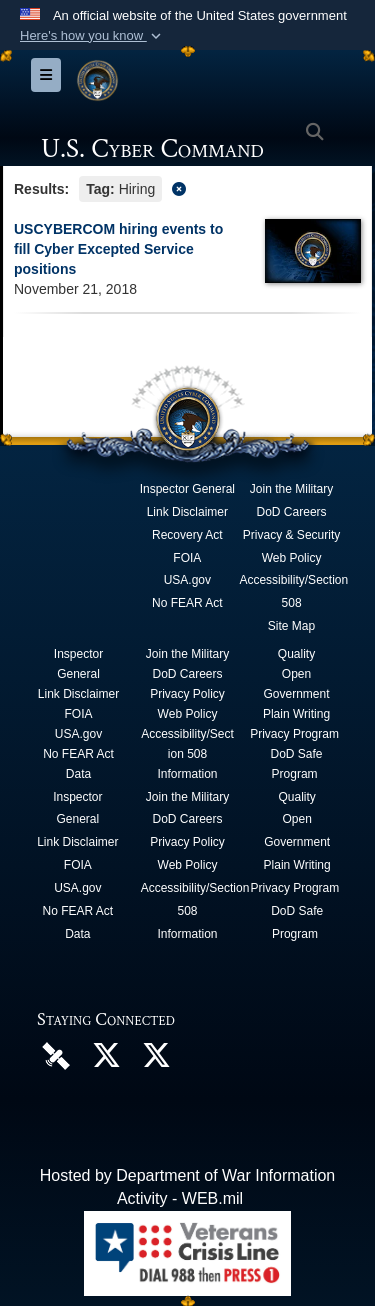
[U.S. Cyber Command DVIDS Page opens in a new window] (56, 1055)
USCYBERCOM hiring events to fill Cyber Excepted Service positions (118, 249)
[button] (92, 36)
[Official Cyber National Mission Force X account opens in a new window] (156, 1060)
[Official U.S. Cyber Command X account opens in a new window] (106, 1060)
